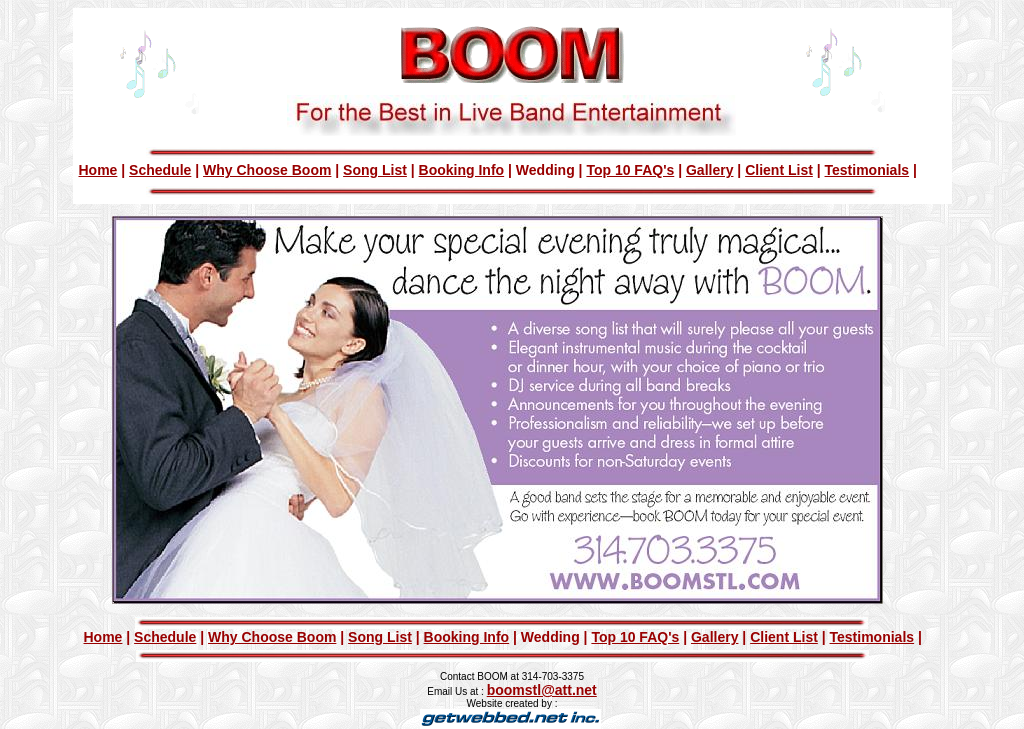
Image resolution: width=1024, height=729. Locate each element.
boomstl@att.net (542, 690)
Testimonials (867, 170)
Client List (779, 170)
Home (98, 170)
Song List (375, 170)
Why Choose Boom (267, 170)
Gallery (709, 170)
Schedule (160, 170)
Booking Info (462, 170)
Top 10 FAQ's (630, 170)
